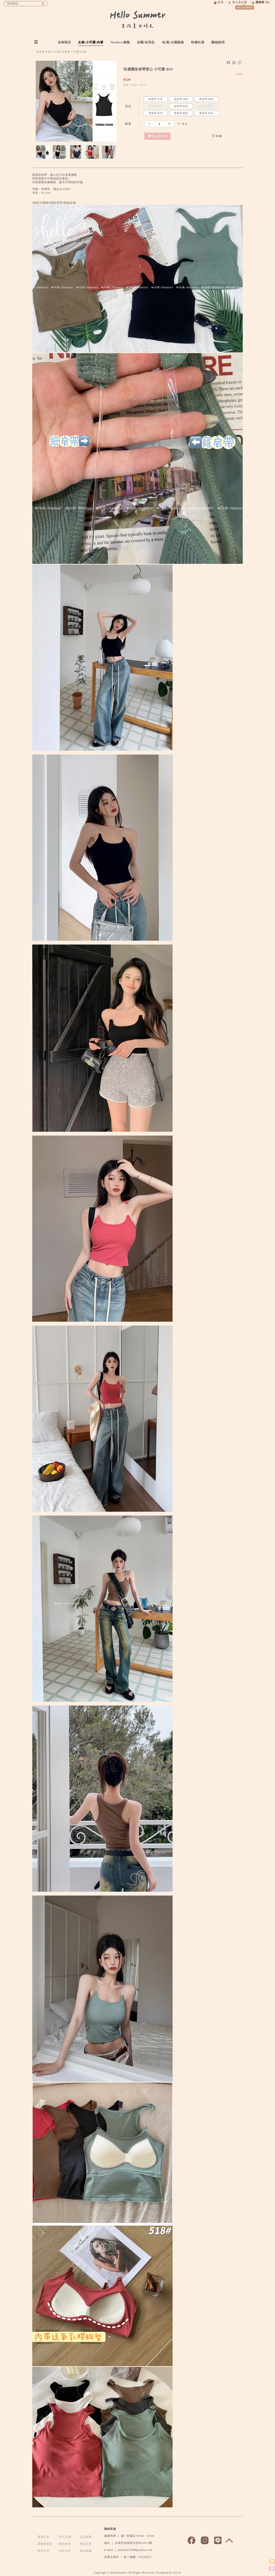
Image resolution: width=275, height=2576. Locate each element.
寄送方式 (43, 2550)
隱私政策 (65, 2543)
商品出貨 (86, 2543)
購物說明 (218, 42)
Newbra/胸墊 (120, 42)
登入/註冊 (65, 2536)
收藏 (217, 136)
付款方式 (65, 2550)
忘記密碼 (86, 2536)
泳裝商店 (64, 42)
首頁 (39, 51)
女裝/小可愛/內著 (90, 42)
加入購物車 (157, 136)
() (260, 2)
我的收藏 (86, 2550)
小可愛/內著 (78, 51)
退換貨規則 (45, 2543)
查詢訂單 (43, 2536)
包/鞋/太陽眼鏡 (173, 42)
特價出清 (197, 42)
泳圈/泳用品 (146, 42)
